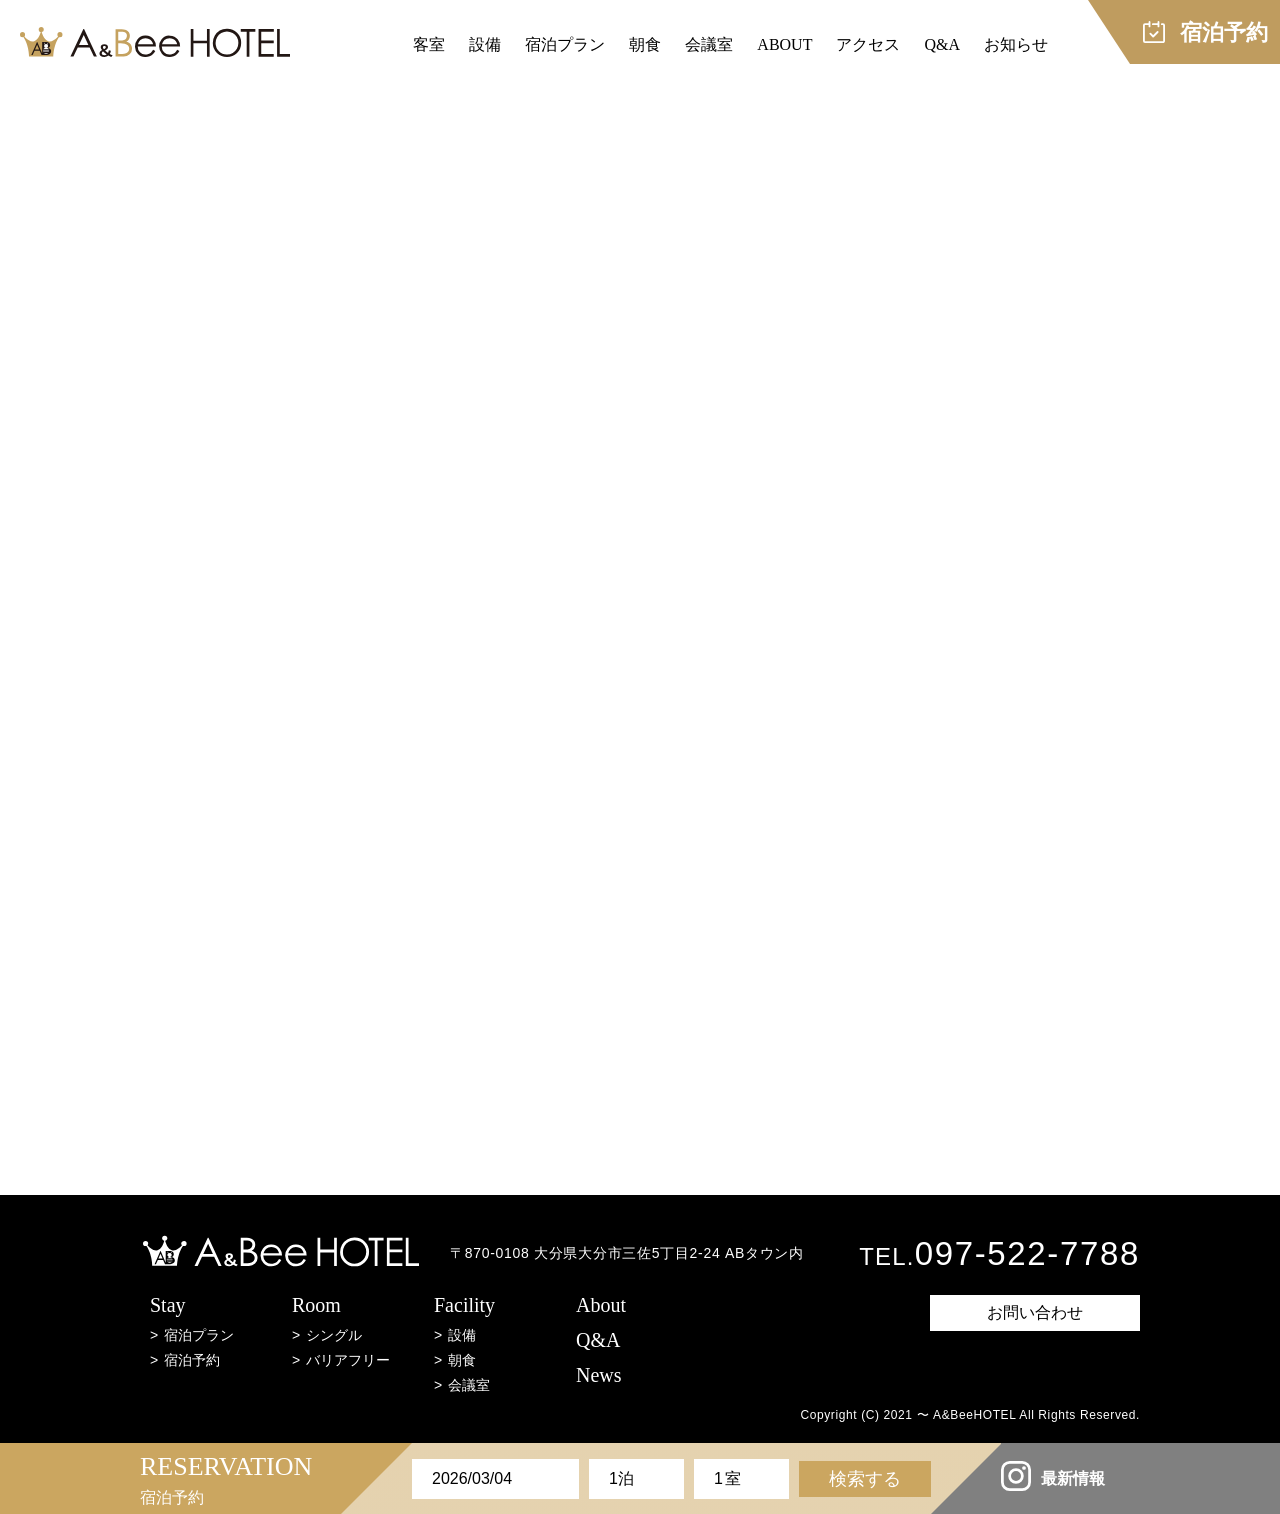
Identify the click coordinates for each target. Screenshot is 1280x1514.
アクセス (868, 44)
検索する (865, 1479)
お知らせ (1016, 44)
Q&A (942, 44)
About (601, 1305)
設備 (485, 44)
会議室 (709, 44)
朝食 (645, 44)
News (599, 1375)
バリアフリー (348, 1360)
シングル (334, 1335)
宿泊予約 (192, 1360)
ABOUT (784, 44)
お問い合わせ (1035, 1312)
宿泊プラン (565, 44)
